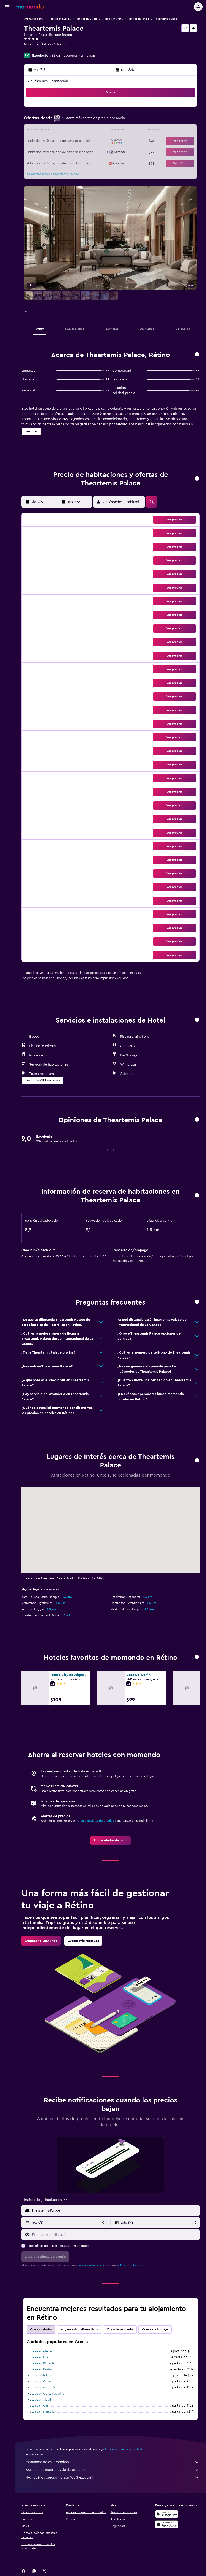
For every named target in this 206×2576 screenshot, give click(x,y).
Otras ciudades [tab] (41, 2329)
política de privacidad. (130, 2265)
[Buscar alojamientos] (7, 29)
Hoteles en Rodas (39, 2369)
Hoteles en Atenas (39, 2351)
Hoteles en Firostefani (42, 2387)
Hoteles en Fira (37, 2357)
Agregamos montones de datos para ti (113, 2469)
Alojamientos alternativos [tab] (79, 2329)
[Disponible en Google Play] (166, 2514)
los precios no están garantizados (124, 2449)
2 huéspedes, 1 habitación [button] (48, 81)
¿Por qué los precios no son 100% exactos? (113, 2477)
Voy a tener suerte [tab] (120, 2329)
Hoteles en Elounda (40, 2363)
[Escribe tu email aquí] (114, 2235)
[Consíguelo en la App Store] (166, 2524)
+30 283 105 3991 (37, 49)
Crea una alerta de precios (95, 1820)
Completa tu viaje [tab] (155, 2329)
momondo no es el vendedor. (113, 2462)
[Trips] (7, 50)
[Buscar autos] (7, 38)
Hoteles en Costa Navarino (45, 2393)
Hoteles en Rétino (138, 19)
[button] (7, 6)
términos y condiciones (91, 2265)
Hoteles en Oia (37, 2405)
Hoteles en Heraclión (41, 2411)
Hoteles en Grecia (86, 19)
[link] (110, 1840)
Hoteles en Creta (112, 19)
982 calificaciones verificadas (72, 55)
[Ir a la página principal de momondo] (30, 6)
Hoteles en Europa (60, 19)
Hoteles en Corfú (39, 2381)
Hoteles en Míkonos (41, 2375)
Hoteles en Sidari (39, 2399)
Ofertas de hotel (33, 19)
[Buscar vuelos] (7, 20)
